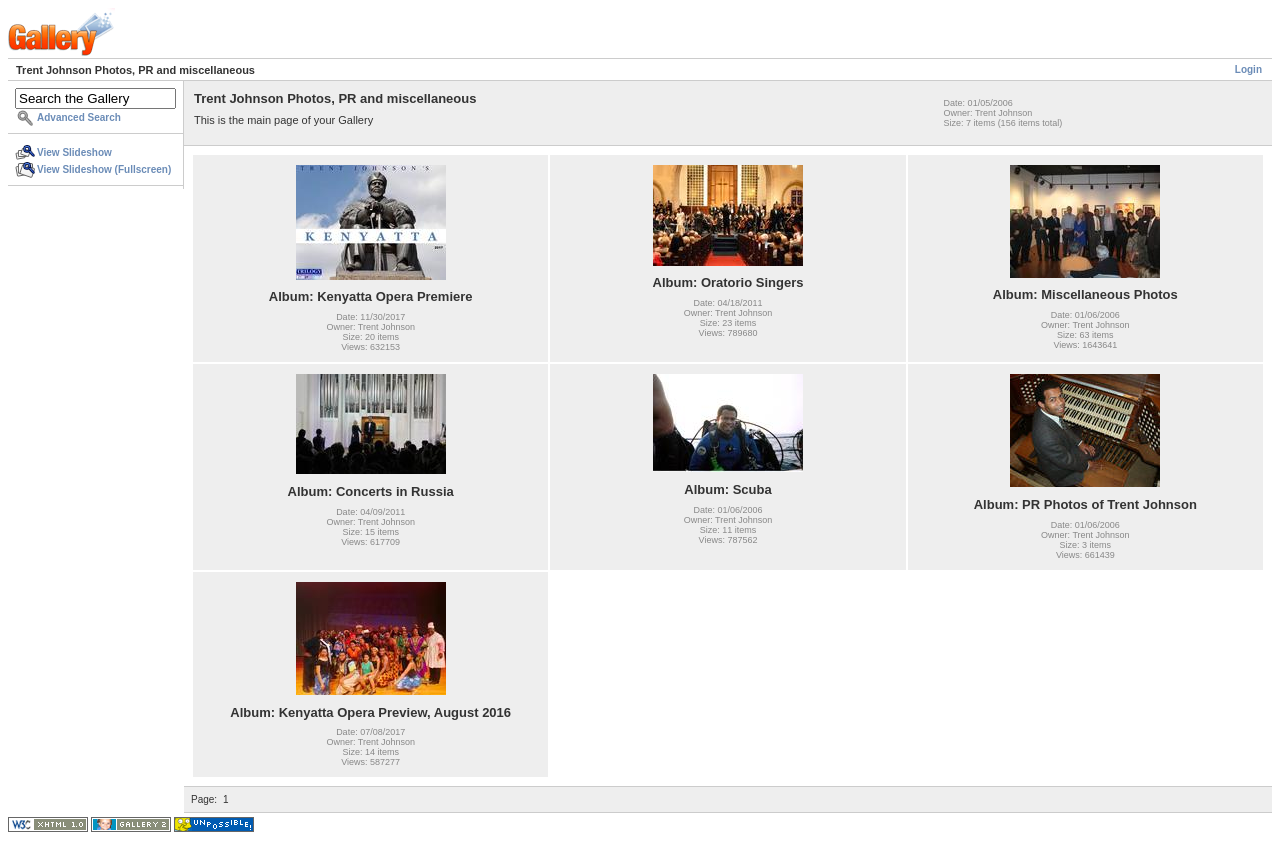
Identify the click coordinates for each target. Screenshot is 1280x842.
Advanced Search (79, 117)
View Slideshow (74, 152)
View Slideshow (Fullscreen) (104, 169)
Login (1248, 69)
